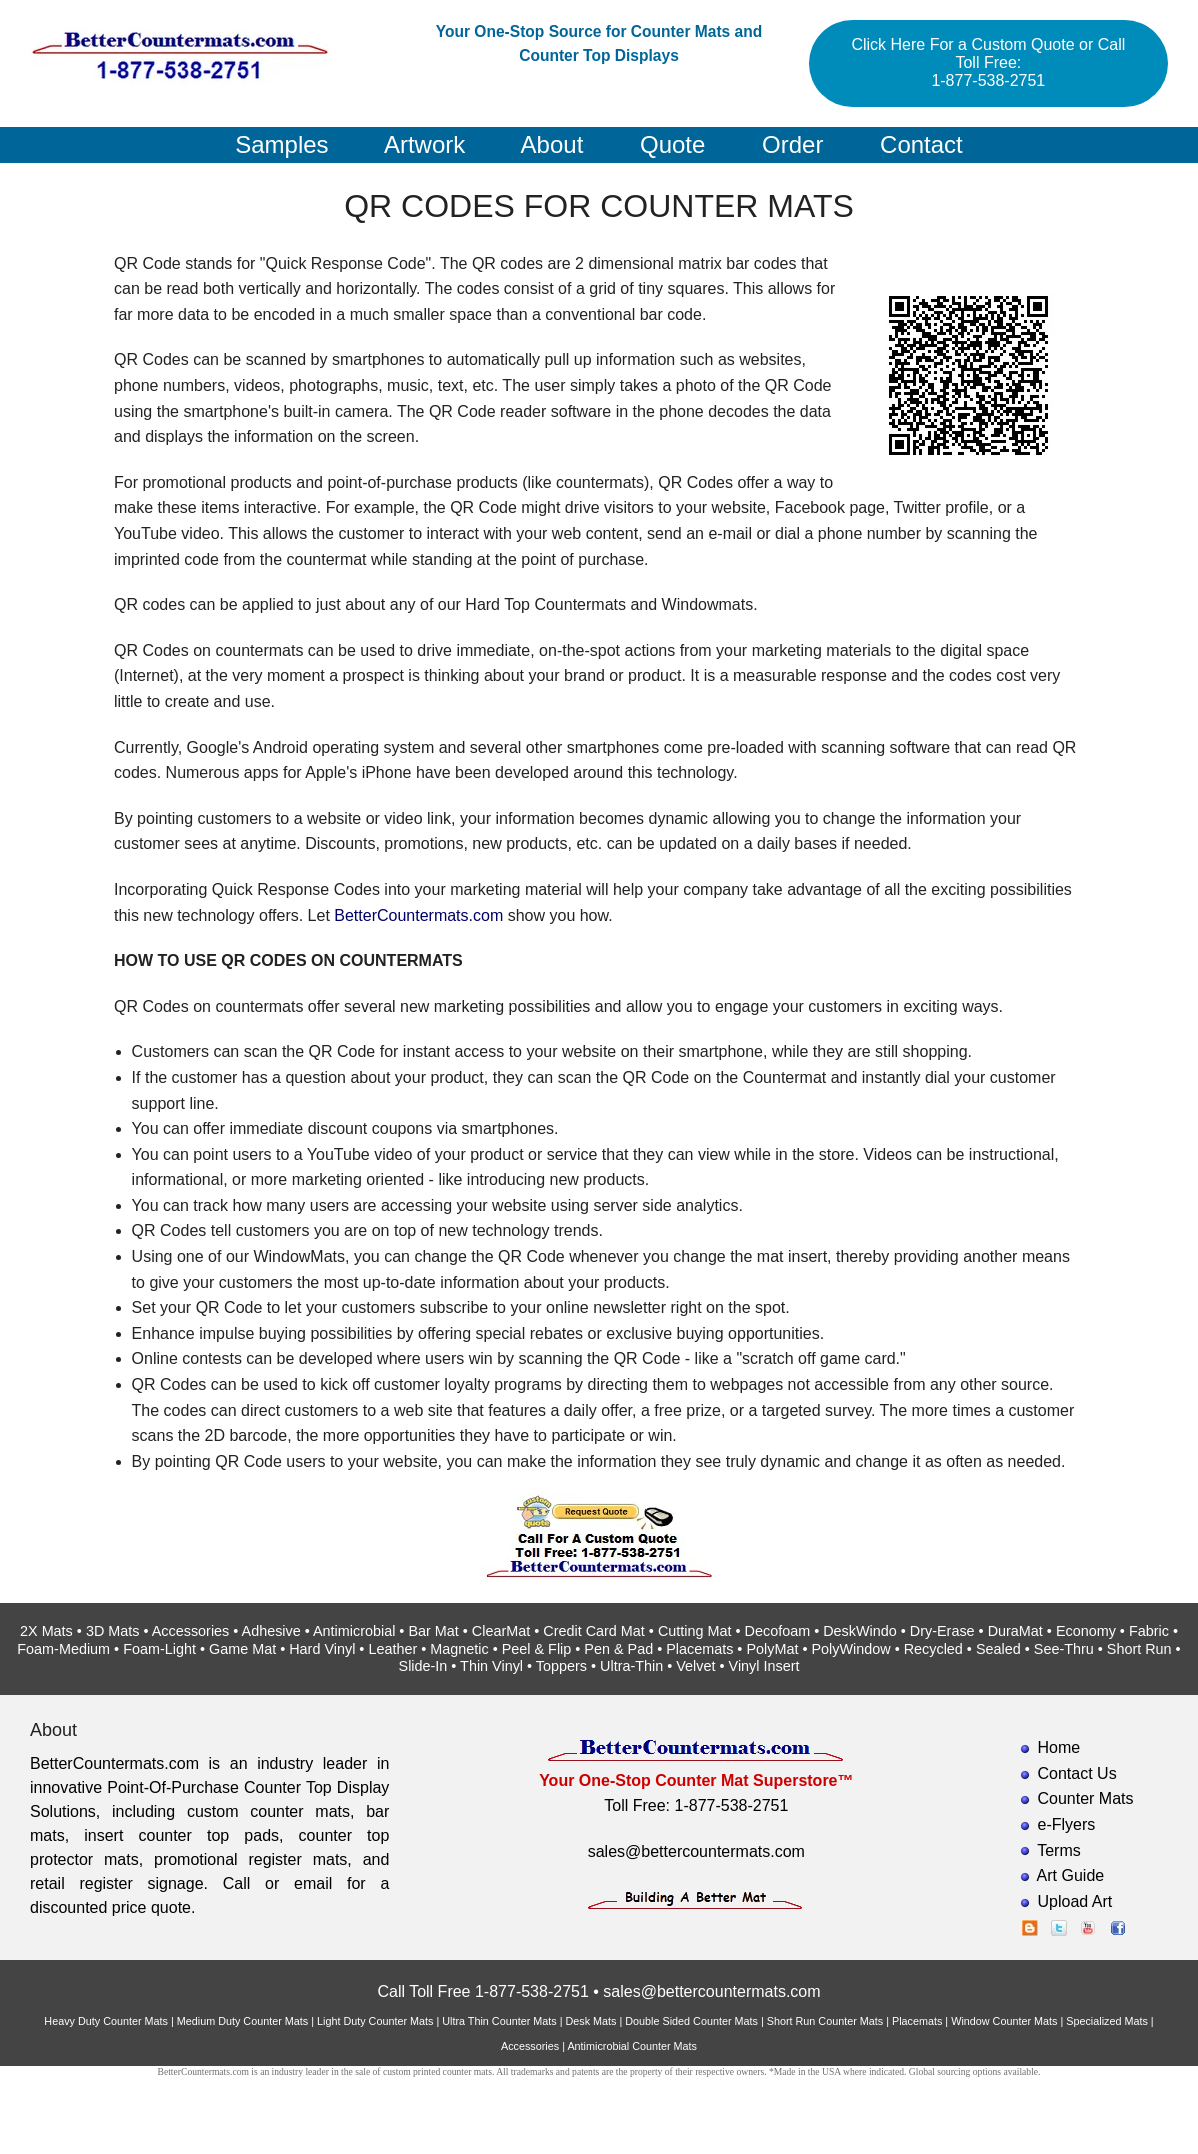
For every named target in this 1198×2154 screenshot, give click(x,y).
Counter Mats (1086, 1798)
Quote (672, 144)
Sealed (998, 1649)
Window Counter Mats (1004, 2021)
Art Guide (1071, 1875)
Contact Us (1077, 1773)
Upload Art (1075, 1901)
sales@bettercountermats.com (696, 1851)
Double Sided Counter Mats (691, 2021)
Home (1059, 1747)
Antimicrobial (354, 1631)
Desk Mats (590, 2021)
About (552, 144)
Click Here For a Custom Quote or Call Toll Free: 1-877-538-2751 (988, 62)
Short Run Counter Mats (825, 2021)
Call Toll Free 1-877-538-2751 (482, 1991)
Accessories (191, 1631)
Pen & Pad (618, 1649)
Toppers (561, 1666)
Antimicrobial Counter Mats (632, 2046)
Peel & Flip (537, 1649)
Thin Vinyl (491, 1666)
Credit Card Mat (594, 1631)
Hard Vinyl (322, 1649)
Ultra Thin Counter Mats (499, 2021)
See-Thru (1064, 1649)
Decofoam (778, 1631)
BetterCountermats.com (418, 915)
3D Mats (113, 1631)
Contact (921, 144)
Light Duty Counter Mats (375, 2021)
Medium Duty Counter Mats (242, 2021)
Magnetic (459, 1649)
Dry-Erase (942, 1631)
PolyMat (772, 1649)
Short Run (1139, 1649)
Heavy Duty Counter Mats (106, 2021)
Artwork (424, 144)
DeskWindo (860, 1631)
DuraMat (1015, 1631)
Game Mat (242, 1649)
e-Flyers (1067, 1824)
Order (792, 144)
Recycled (933, 1649)
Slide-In (423, 1666)
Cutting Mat (695, 1631)
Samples (281, 144)
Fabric (1149, 1631)
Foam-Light (159, 1649)
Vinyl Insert (764, 1666)
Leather (392, 1649)
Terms (1059, 1850)
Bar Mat (433, 1631)
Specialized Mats (1107, 2021)
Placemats (699, 1649)
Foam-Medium (63, 1649)
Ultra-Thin (631, 1666)
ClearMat (501, 1631)
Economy (1086, 1631)
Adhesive (271, 1631)
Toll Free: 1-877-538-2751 (696, 1805)
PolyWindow (850, 1649)
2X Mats (46, 1631)
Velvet (695, 1666)
